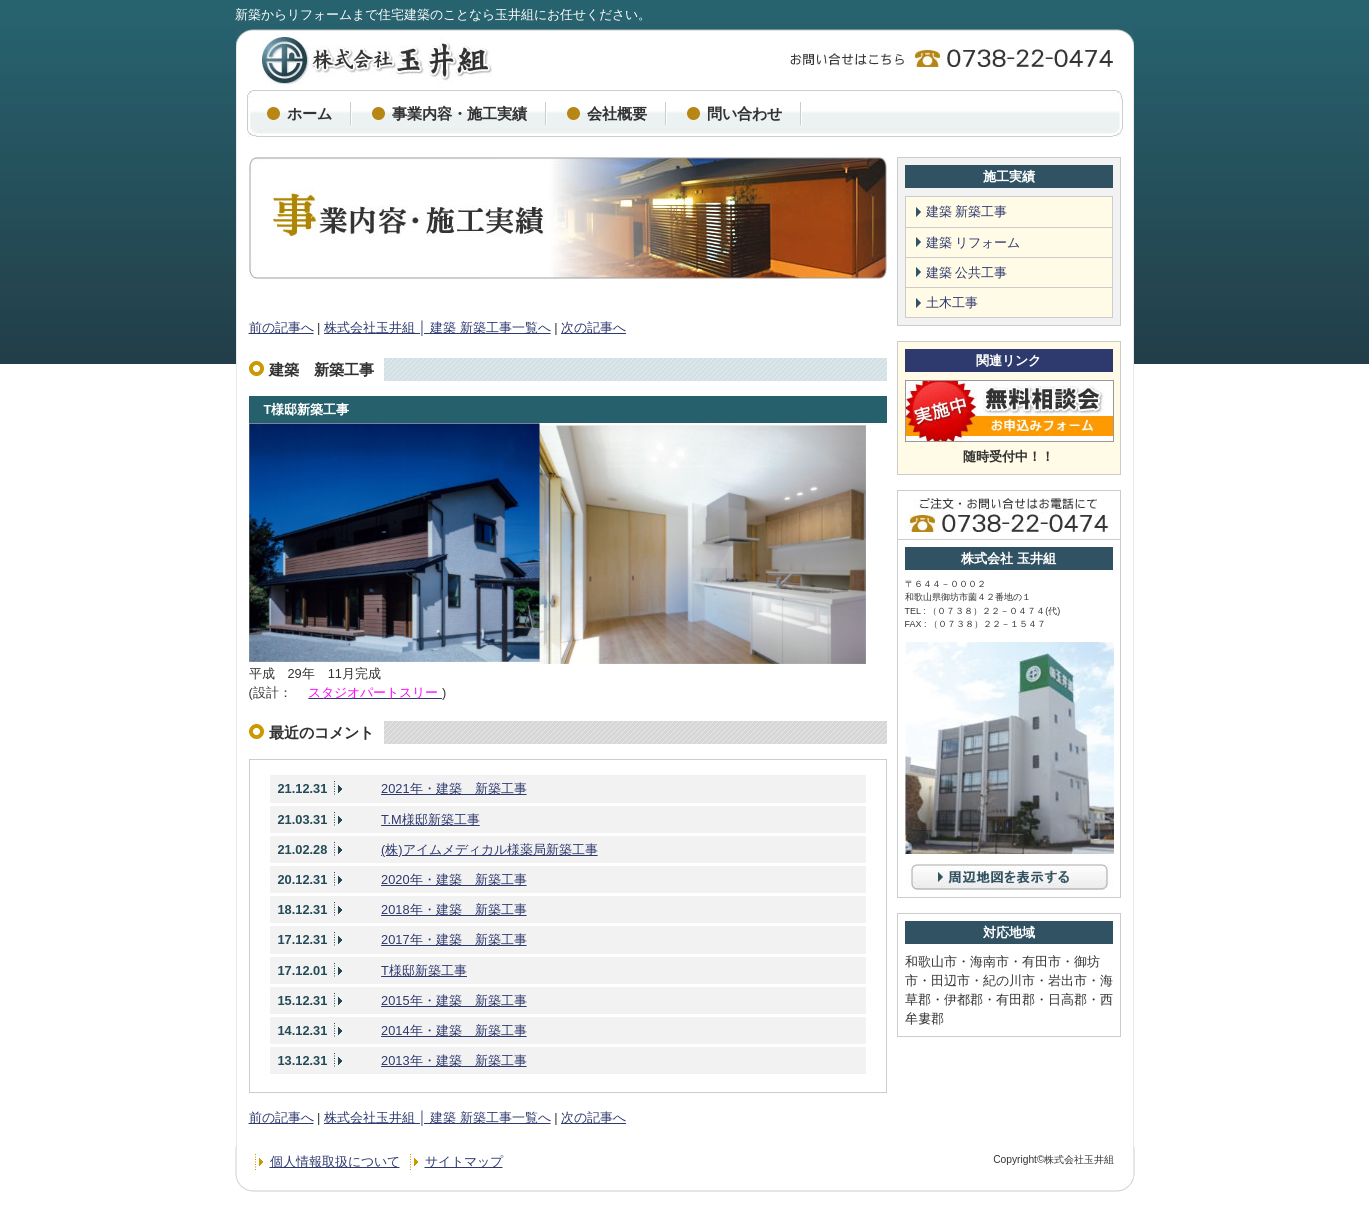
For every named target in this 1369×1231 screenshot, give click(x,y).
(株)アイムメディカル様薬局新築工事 (489, 849)
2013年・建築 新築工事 (453, 1060)
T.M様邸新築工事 (430, 819)
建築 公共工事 (967, 272)
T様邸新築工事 (307, 409)
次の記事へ (593, 327)
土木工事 (952, 302)
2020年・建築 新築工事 (453, 879)
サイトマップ (464, 1161)
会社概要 (617, 113)
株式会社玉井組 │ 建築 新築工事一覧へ (437, 327)
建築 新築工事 (967, 211)
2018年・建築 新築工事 (453, 909)
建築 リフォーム (973, 242)
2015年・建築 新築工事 (453, 1000)
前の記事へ (281, 327)
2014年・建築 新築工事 (453, 1030)
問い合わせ (744, 113)
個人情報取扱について (335, 1161)
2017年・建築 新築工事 (453, 939)
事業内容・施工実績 (459, 113)
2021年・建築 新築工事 (453, 788)
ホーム (309, 113)
